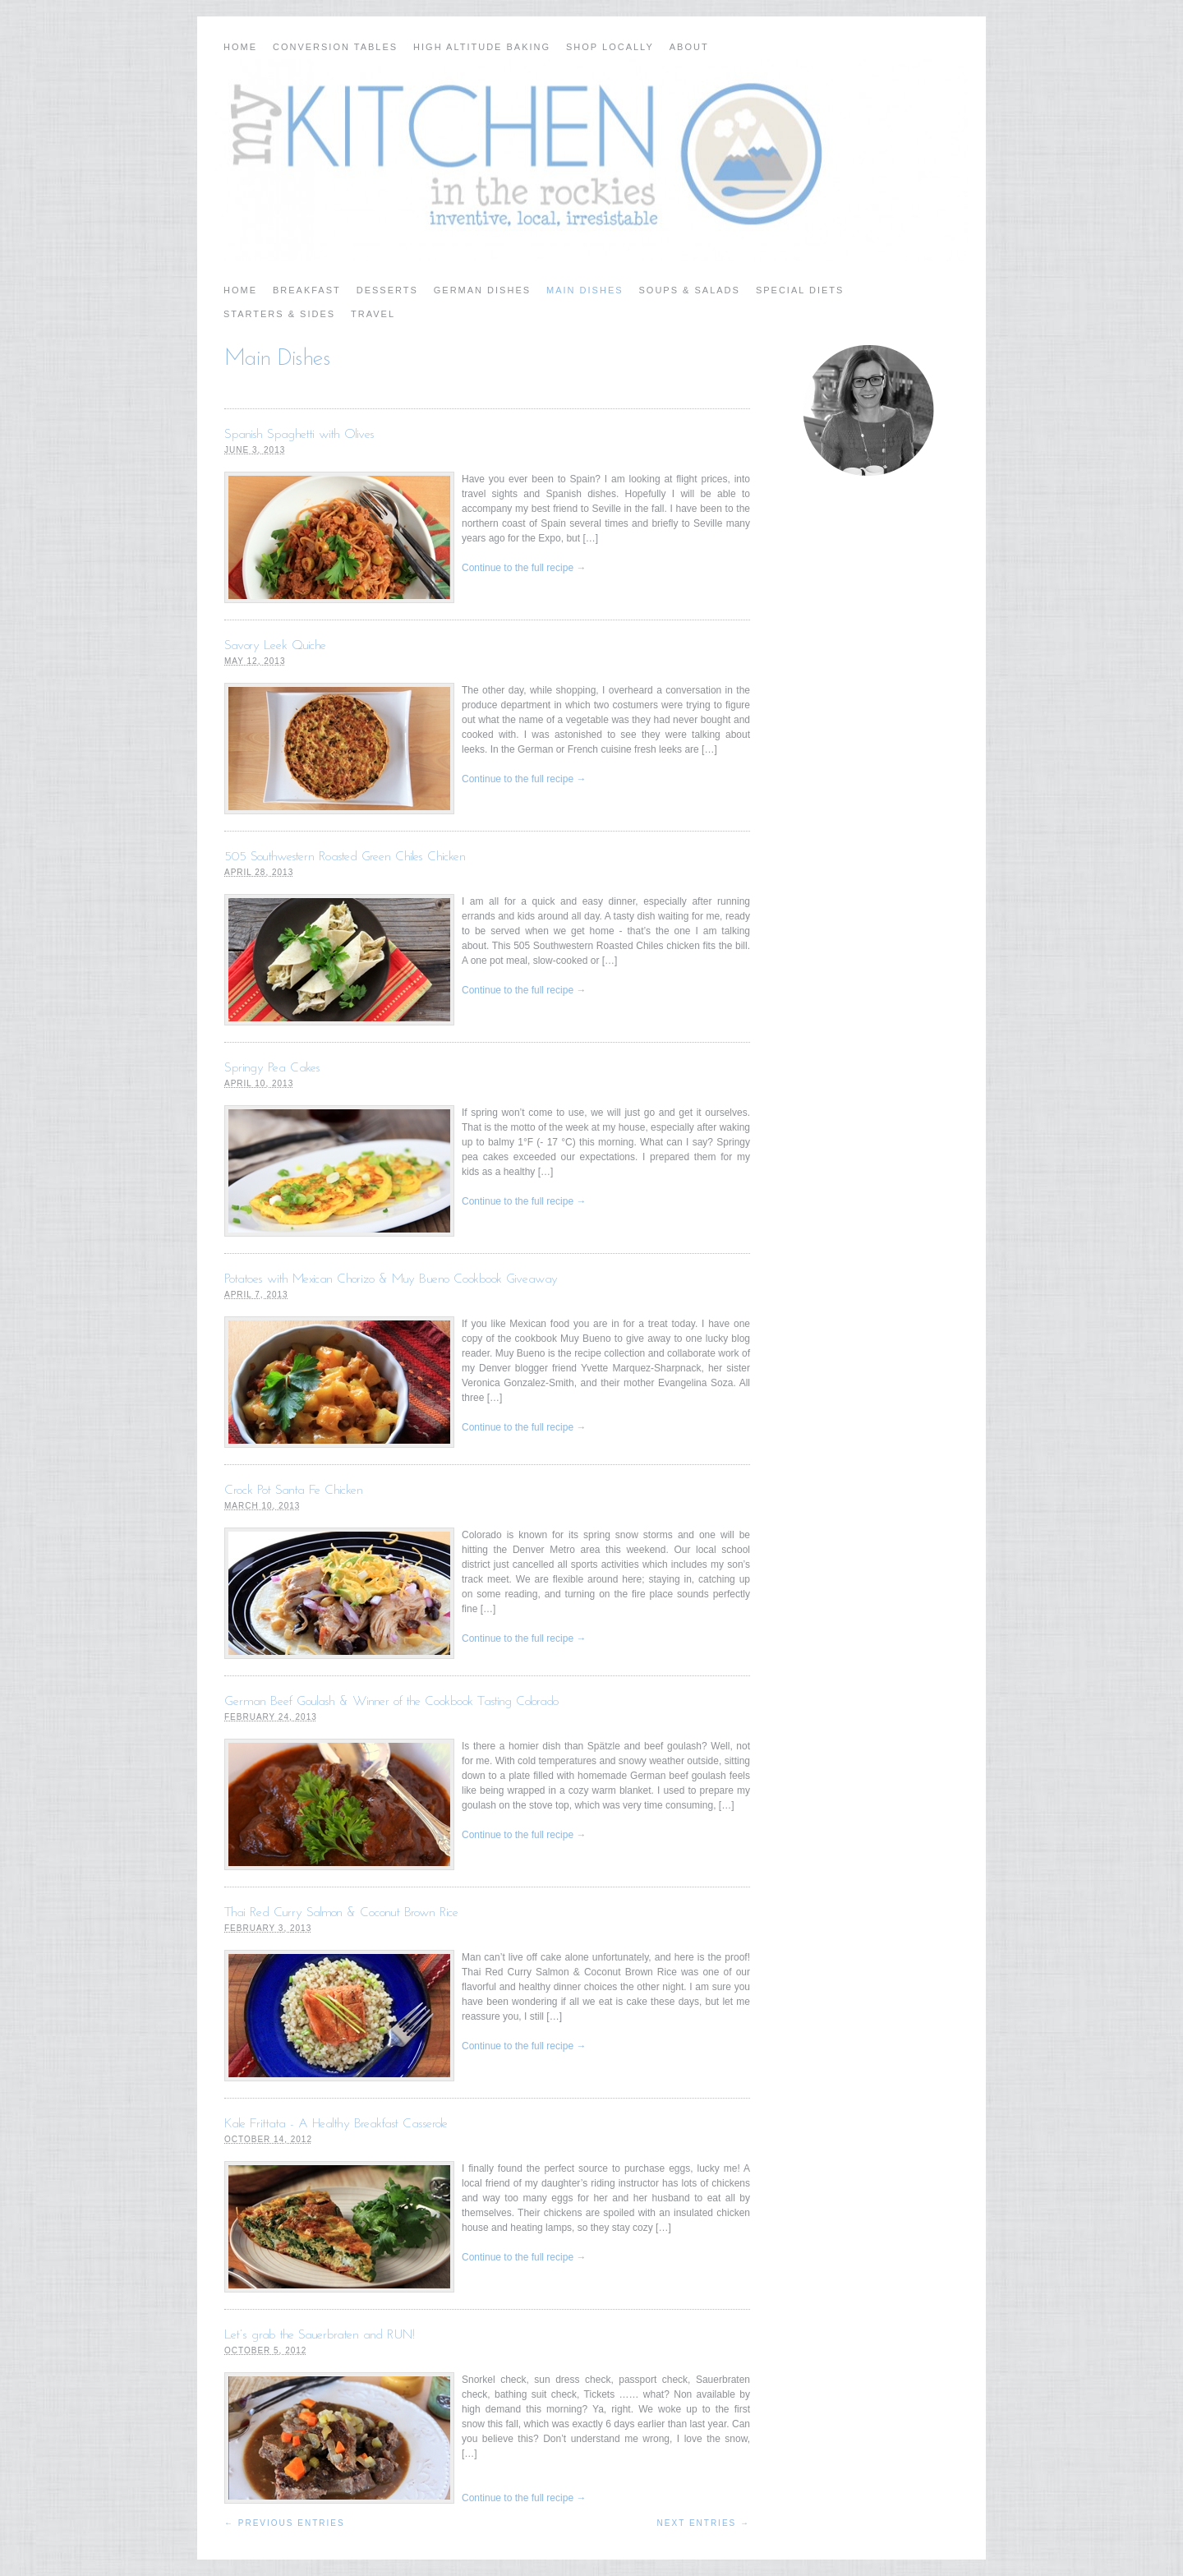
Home (240, 47)
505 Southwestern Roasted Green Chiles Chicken (345, 857)
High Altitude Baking (481, 47)
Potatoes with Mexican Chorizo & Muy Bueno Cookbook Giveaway (391, 1279)
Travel (373, 314)
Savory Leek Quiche (275, 645)
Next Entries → (703, 2523)
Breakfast (307, 290)
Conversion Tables (335, 47)
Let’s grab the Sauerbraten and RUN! (319, 2335)
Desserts (387, 290)
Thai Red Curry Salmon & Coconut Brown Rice (341, 1912)
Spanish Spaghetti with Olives (299, 434)
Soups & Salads (689, 290)
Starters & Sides (279, 314)
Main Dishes (585, 290)
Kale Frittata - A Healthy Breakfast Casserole (336, 2124)
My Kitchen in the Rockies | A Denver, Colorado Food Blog (591, 160)
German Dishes (482, 290)
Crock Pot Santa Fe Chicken (293, 1490)
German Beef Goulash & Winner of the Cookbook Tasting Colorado (391, 1701)
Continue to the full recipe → (524, 568)
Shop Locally (610, 47)
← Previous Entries (284, 2523)
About (689, 47)
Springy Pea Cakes (272, 1068)
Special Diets (800, 290)
